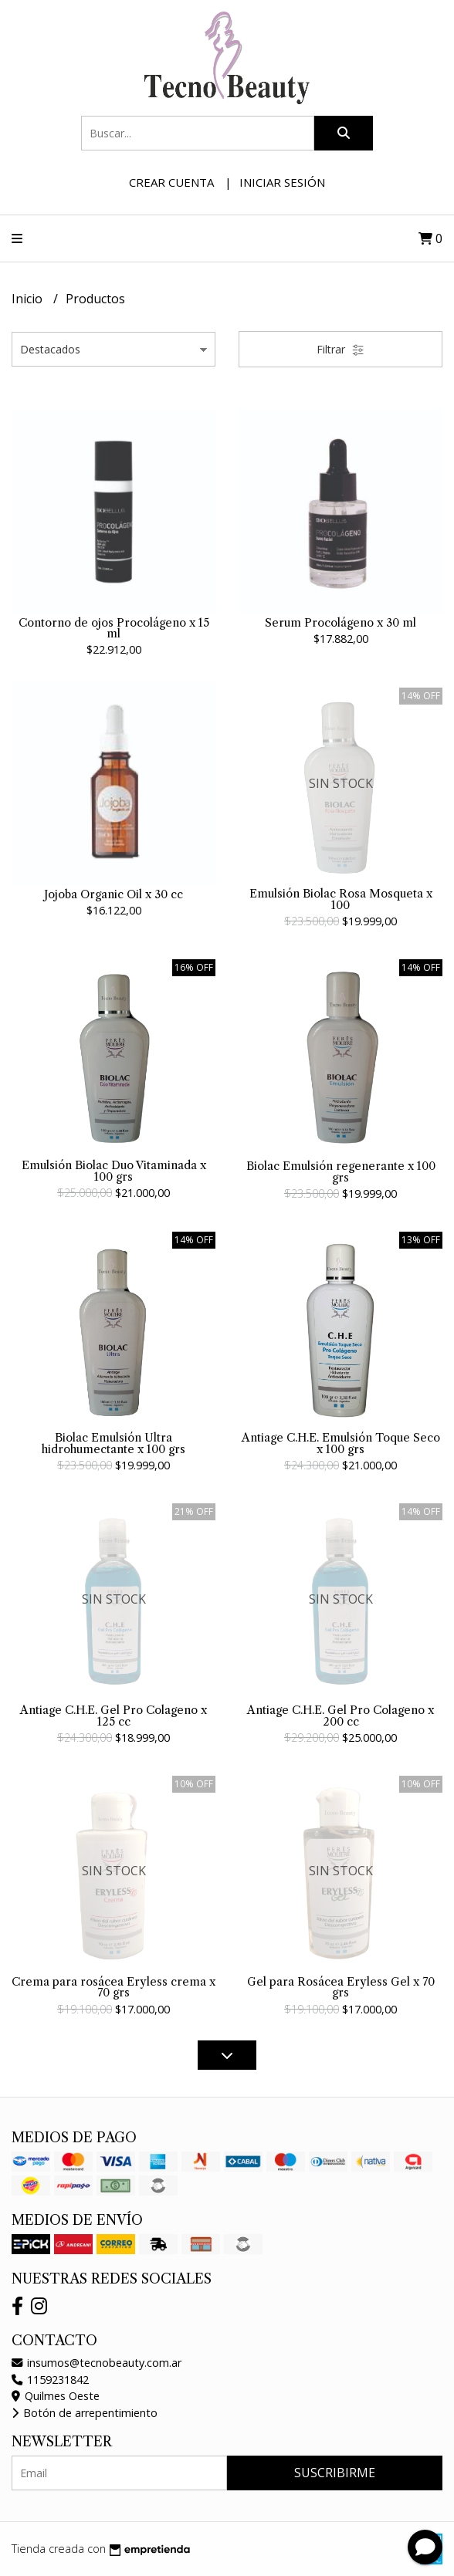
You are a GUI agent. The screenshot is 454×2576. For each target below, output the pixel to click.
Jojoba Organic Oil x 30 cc (113, 894)
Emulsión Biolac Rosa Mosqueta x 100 (340, 899)
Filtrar (340, 349)
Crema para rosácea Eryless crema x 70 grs (113, 1987)
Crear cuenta (171, 182)
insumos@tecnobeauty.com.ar (96, 2362)
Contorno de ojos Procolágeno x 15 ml (114, 628)
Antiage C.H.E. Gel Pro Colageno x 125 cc (113, 1715)
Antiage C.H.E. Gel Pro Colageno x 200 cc (340, 1715)
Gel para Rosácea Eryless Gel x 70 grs (341, 1987)
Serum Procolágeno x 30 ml (340, 623)
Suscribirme (334, 2472)
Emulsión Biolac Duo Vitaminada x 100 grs (114, 1170)
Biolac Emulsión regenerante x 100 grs (340, 1171)
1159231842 (50, 2379)
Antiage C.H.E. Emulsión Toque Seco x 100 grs (341, 1443)
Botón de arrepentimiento (85, 2412)
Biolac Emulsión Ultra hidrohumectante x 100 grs (113, 1443)
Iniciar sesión (282, 182)
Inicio (29, 298)
